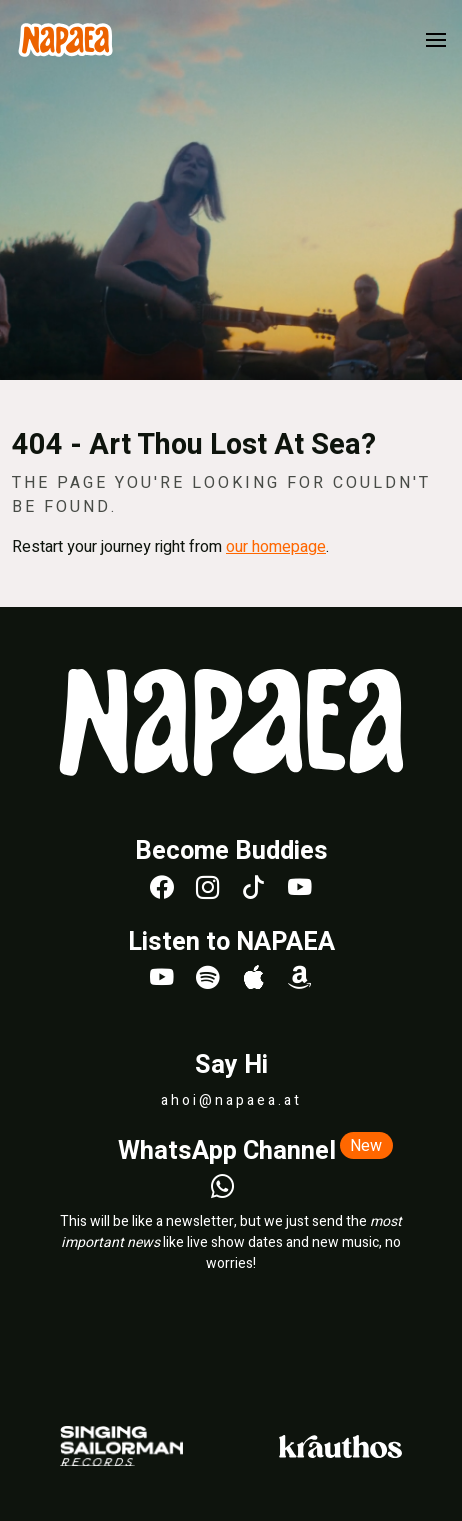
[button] (436, 40)
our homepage (276, 547)
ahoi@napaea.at (231, 1100)
